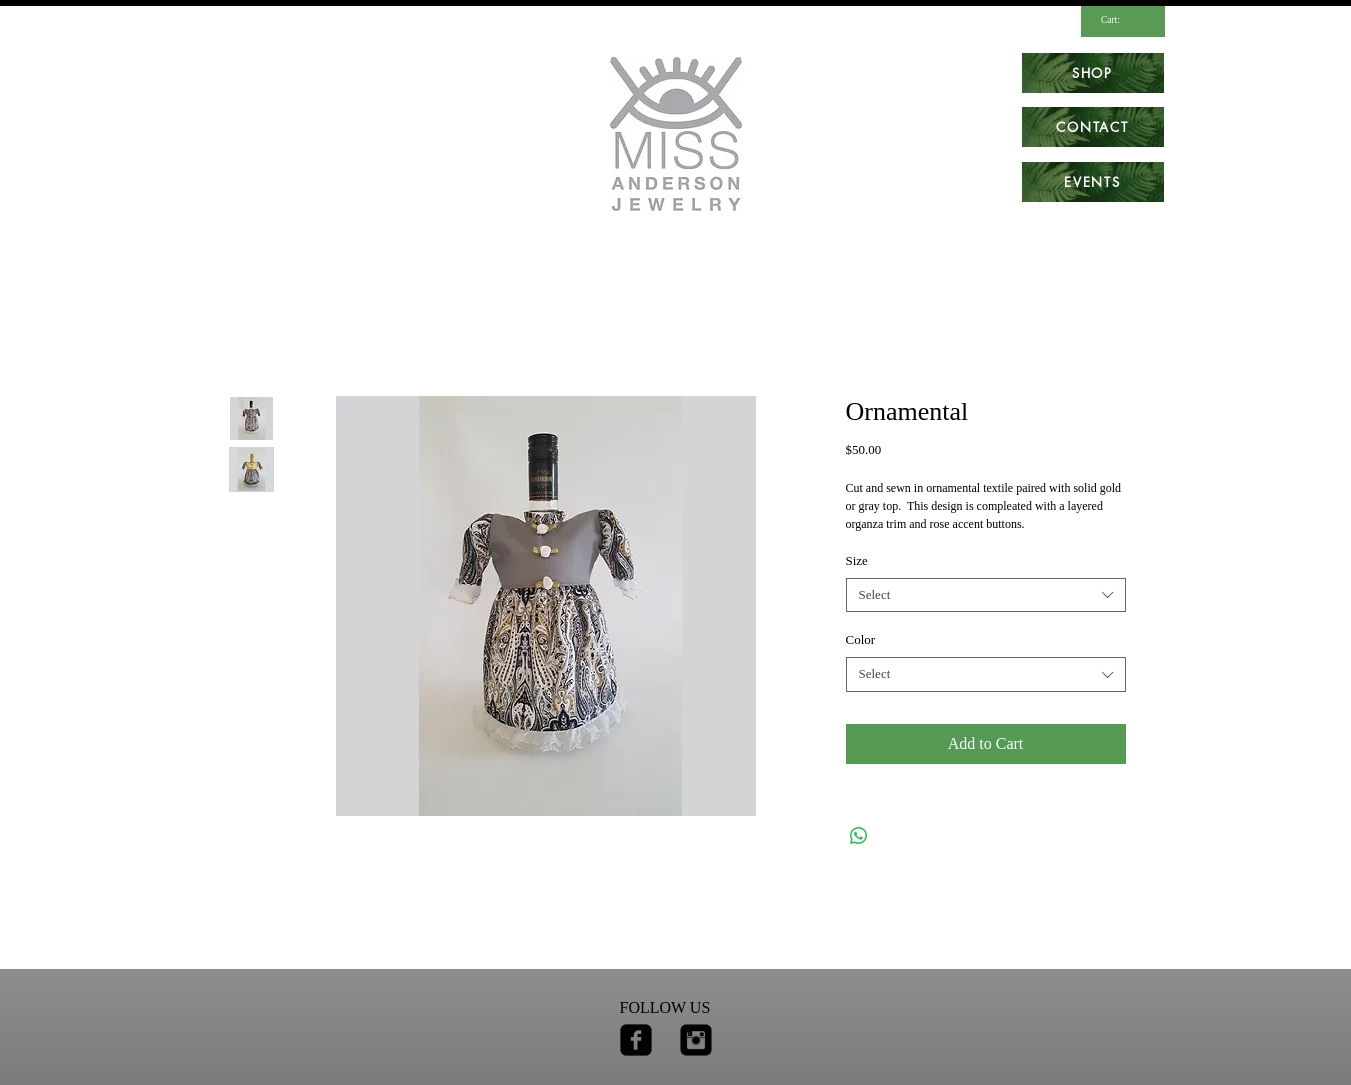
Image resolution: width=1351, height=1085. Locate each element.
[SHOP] (1093, 73)
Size (857, 560)
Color (861, 639)
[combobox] (986, 595)
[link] (1119, 19)
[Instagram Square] (696, 1040)
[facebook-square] (636, 1040)
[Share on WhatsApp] (859, 836)
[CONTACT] (1093, 127)
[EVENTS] (1093, 182)
